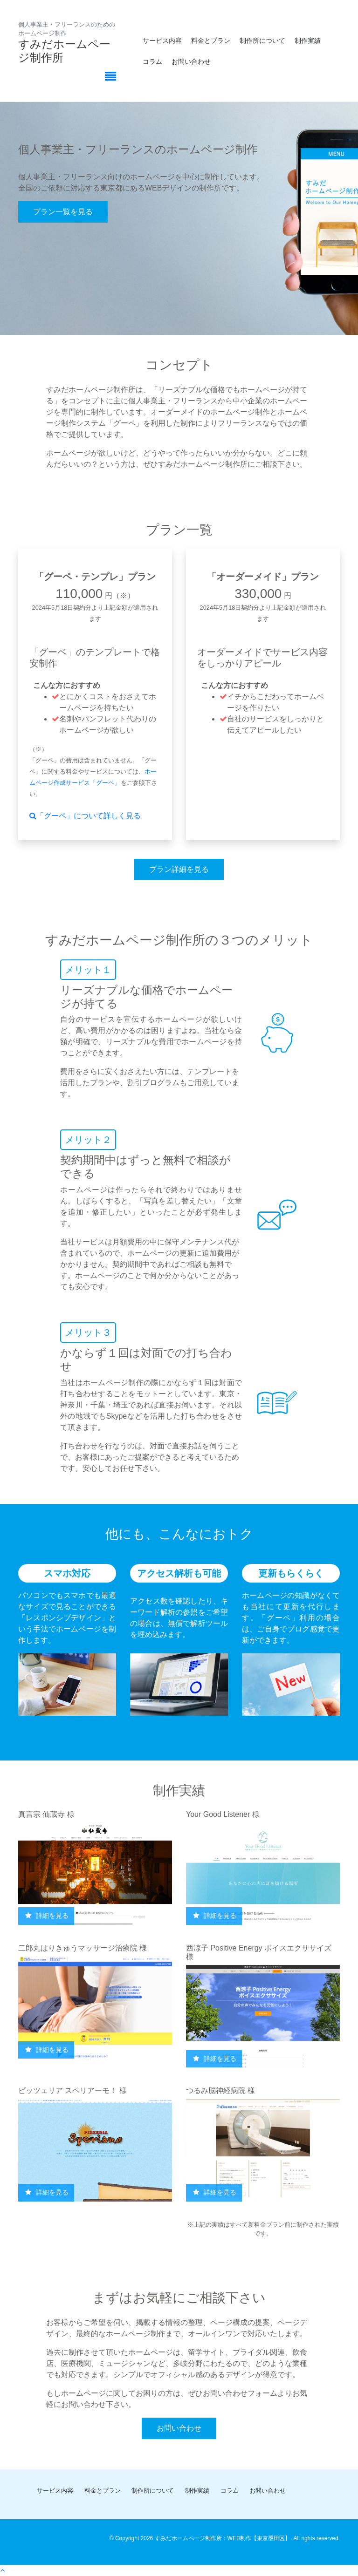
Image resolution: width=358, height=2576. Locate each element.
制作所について (262, 40)
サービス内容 (162, 40)
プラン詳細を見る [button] (179, 869)
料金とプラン (210, 40)
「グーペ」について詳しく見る (85, 816)
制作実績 (308, 40)
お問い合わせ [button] (179, 2428)
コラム (152, 61)
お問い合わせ (191, 61)
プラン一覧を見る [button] (63, 212)
